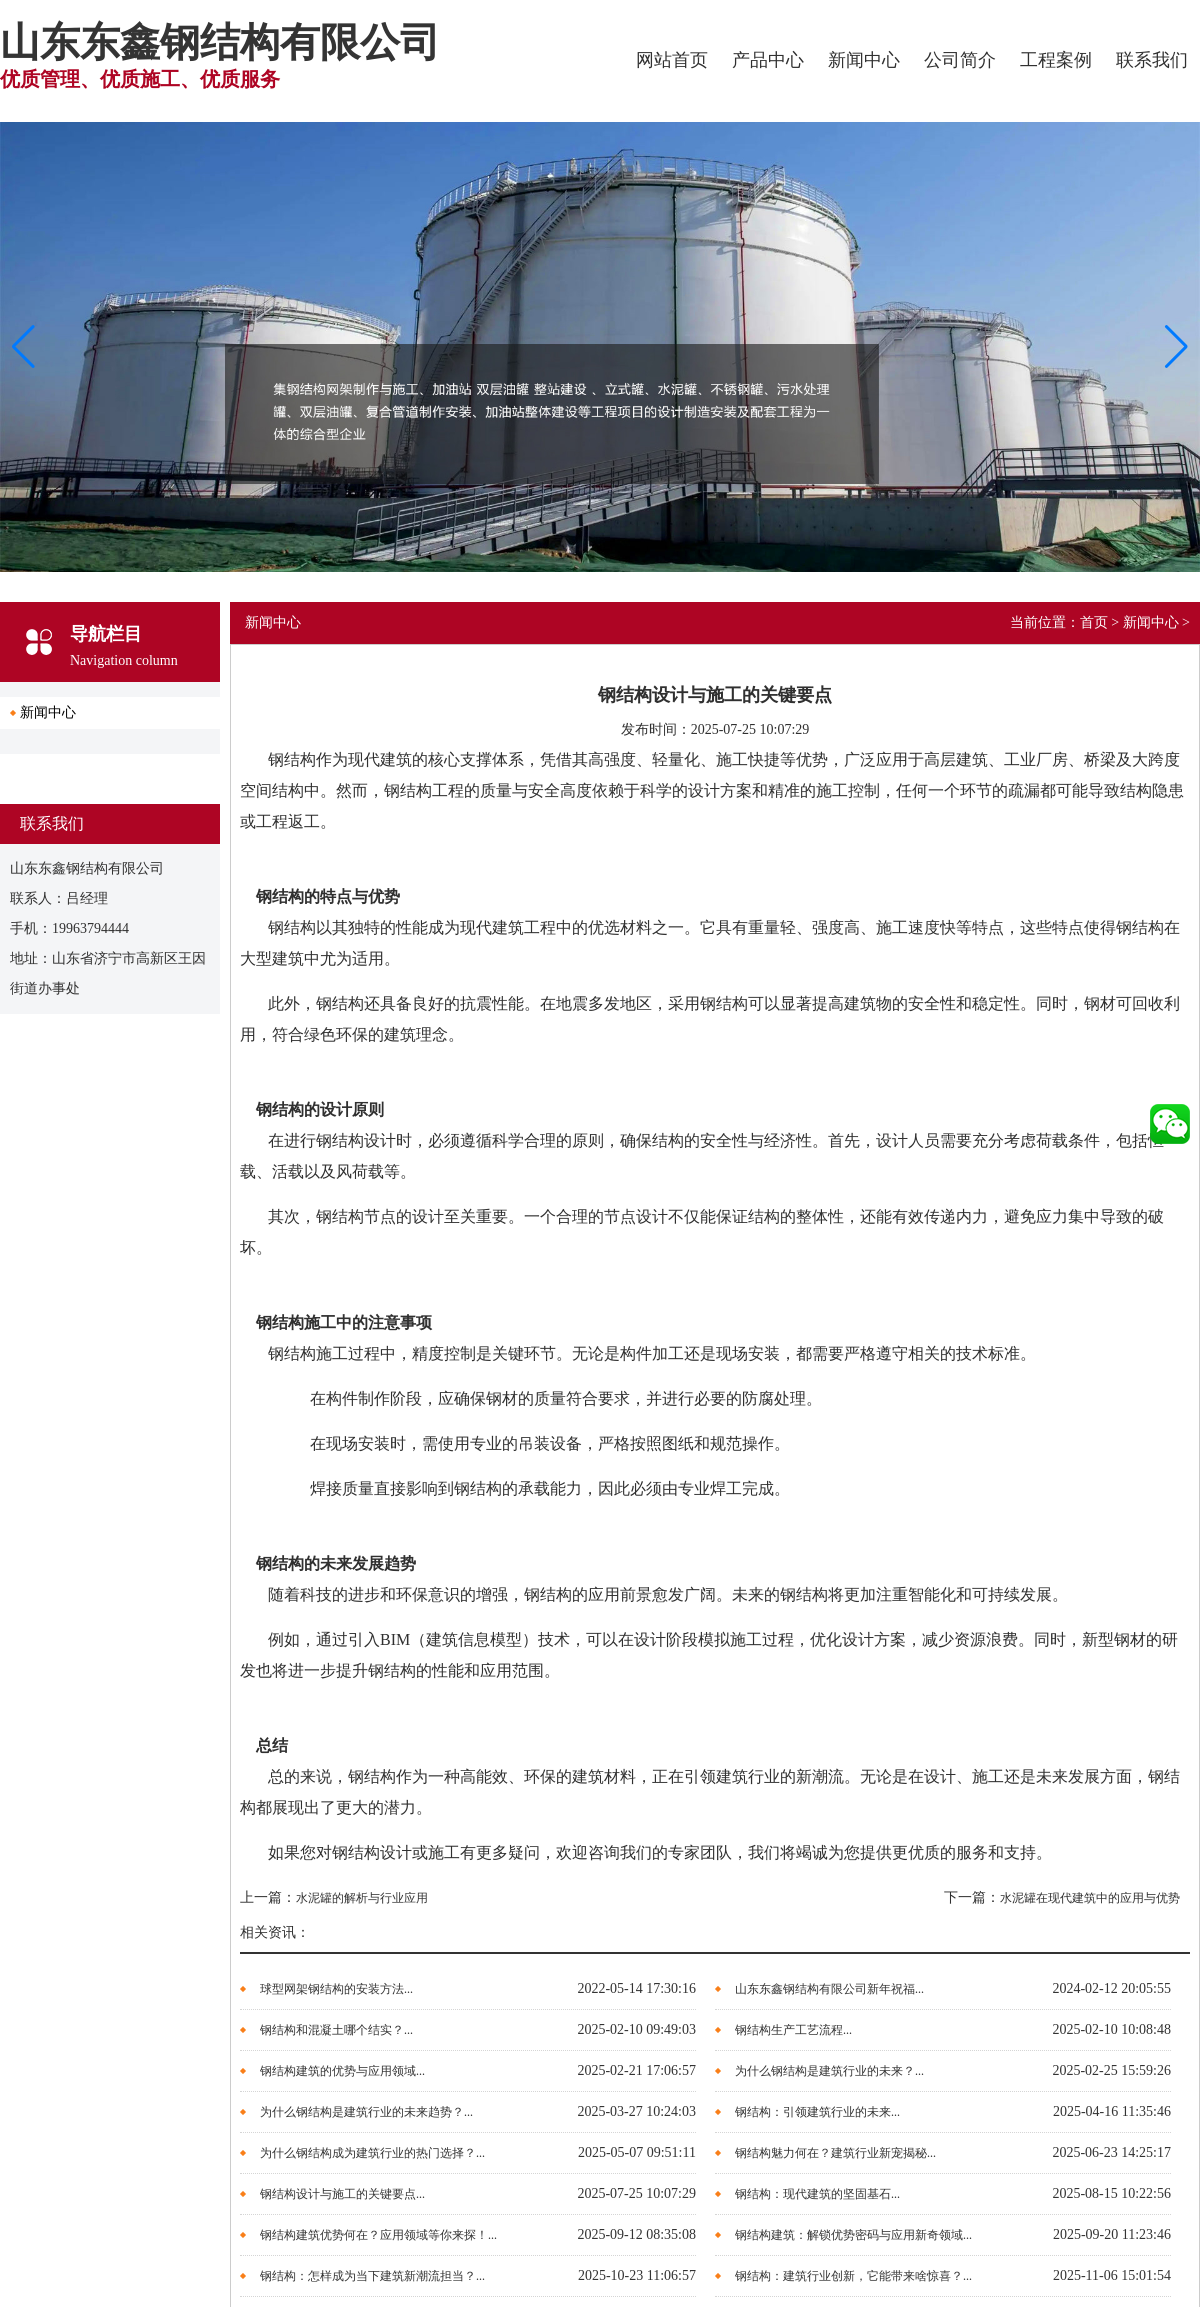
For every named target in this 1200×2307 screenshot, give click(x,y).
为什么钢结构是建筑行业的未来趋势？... (366, 2112)
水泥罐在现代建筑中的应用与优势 (1090, 1898)
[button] (1176, 347)
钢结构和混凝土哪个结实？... (336, 2030)
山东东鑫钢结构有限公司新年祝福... (829, 1989)
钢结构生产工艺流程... (793, 2030)
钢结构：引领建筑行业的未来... (817, 2112)
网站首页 (672, 60)
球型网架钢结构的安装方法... (336, 1989)
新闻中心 (864, 60)
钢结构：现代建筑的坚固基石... (817, 2194)
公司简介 (960, 60)
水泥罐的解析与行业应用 (362, 1898)
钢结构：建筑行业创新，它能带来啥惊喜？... (853, 2276)
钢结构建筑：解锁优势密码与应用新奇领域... (853, 2235)
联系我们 (1152, 60)
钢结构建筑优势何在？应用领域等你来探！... (378, 2235)
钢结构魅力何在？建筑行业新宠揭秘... (835, 2153)
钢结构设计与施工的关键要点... (342, 2194)
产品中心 (768, 60)
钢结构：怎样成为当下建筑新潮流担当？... (372, 2276)
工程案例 (1056, 60)
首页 (1094, 622)
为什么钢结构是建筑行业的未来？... (829, 2071)
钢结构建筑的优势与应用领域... (342, 2071)
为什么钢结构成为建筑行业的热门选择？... (372, 2153)
